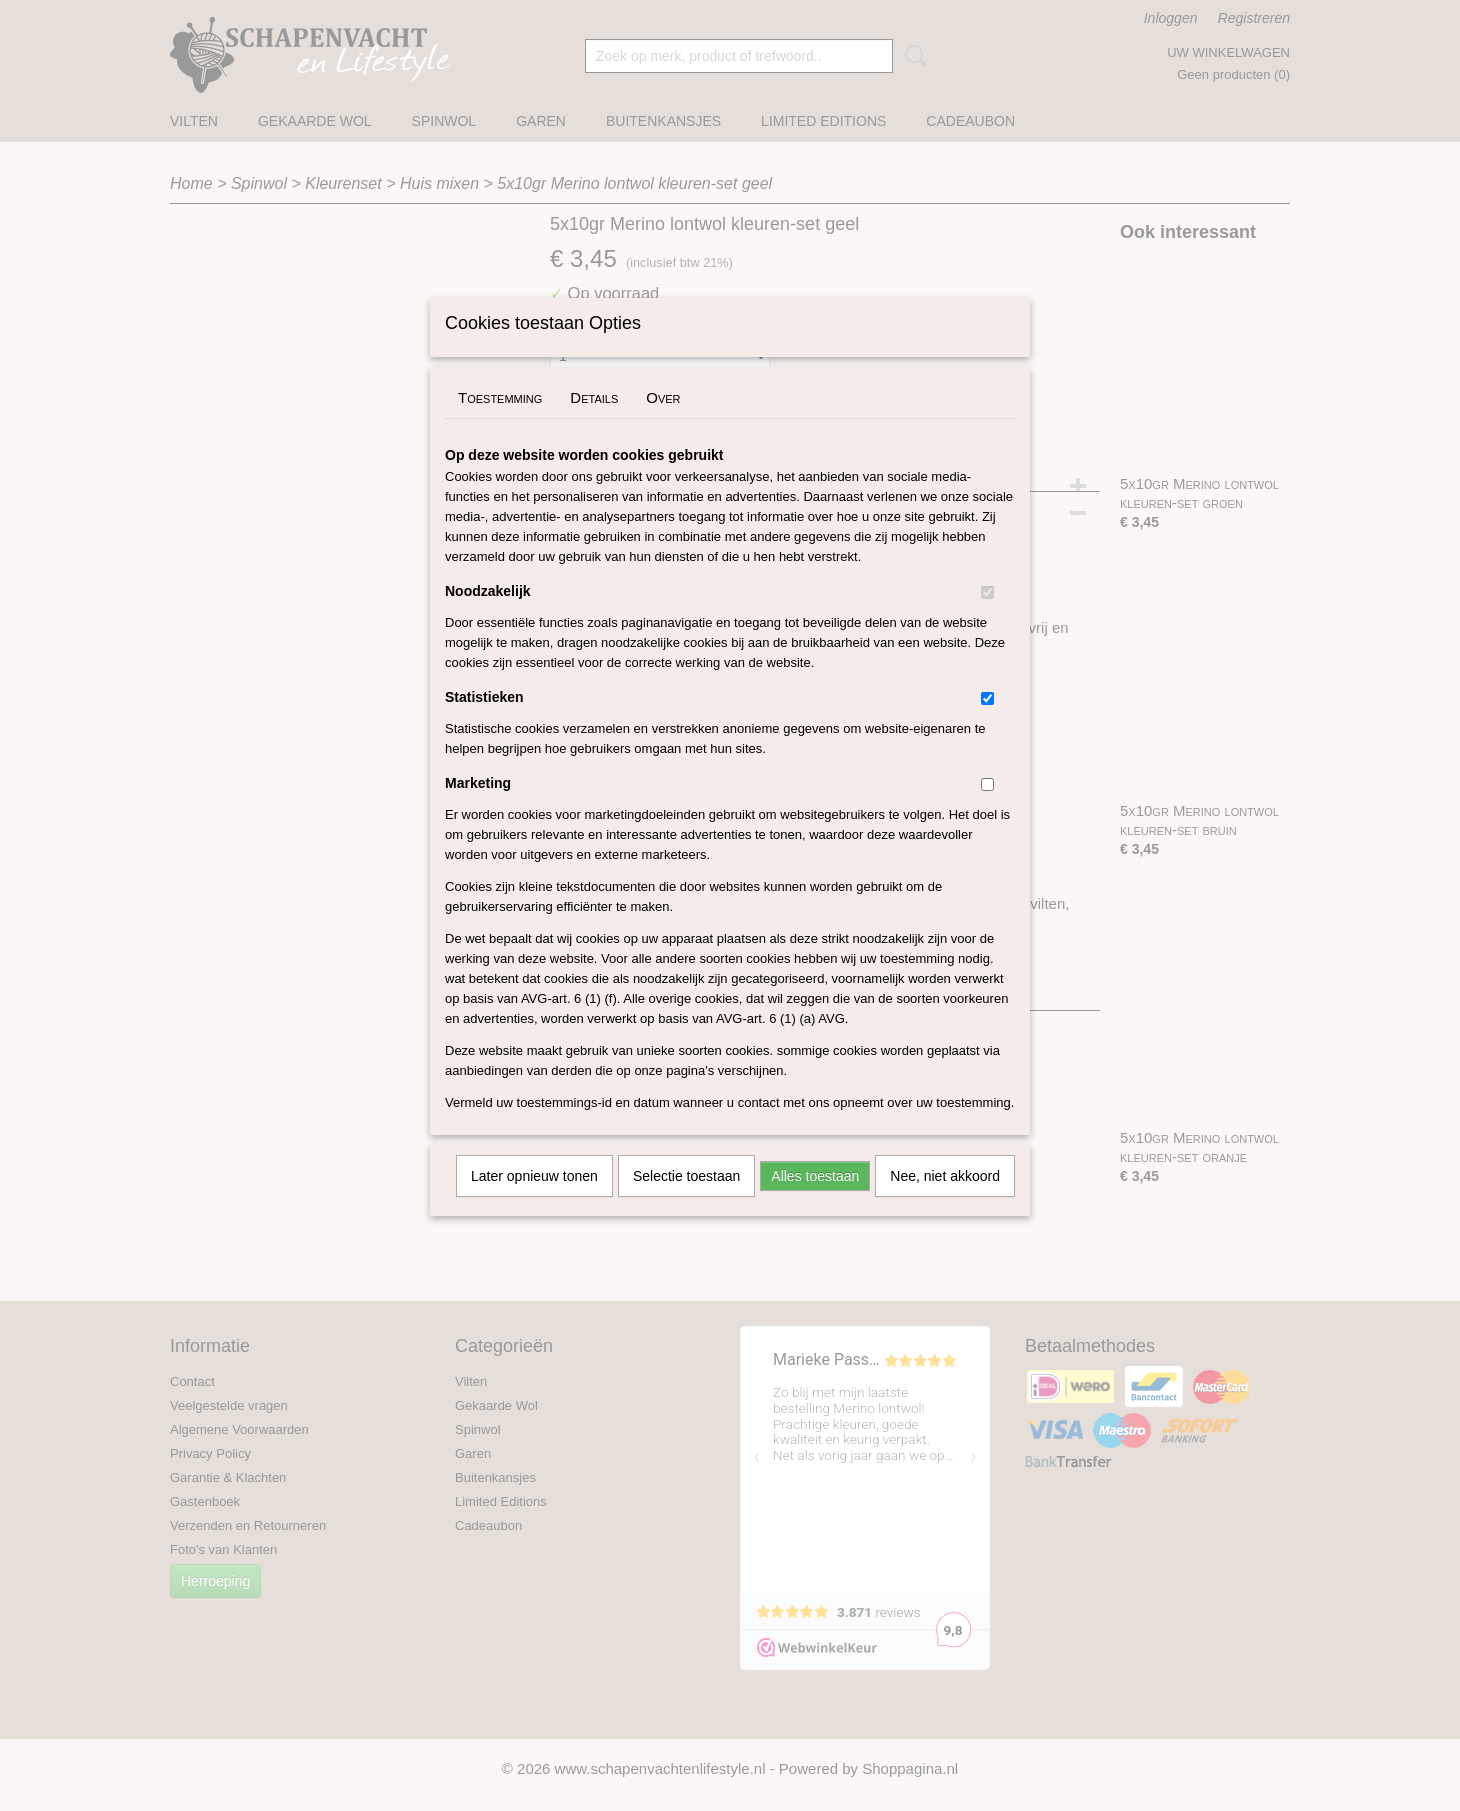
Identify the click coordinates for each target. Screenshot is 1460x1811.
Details (594, 423)
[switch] (987, 618)
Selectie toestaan (686, 1202)
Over (663, 423)
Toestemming (500, 423)
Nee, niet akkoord (945, 1202)
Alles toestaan (815, 1202)
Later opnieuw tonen (534, 1202)
